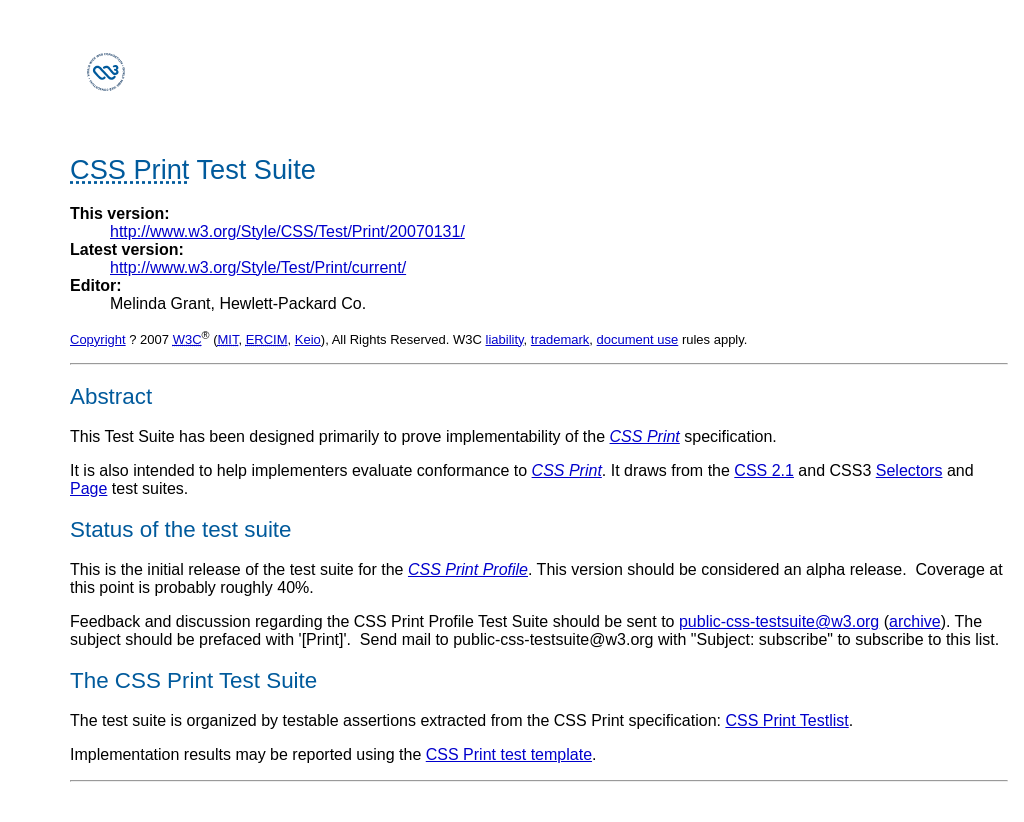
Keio (308, 339)
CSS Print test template (509, 754)
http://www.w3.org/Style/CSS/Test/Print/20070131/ (287, 231)
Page (88, 488)
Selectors (909, 470)
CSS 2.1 (764, 470)
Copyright (98, 339)
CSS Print (645, 436)
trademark (560, 339)
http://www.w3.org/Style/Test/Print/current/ (258, 267)
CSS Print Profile (468, 569)
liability (505, 339)
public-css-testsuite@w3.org (779, 621)
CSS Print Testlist (786, 720)
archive (915, 621)
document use (638, 339)
